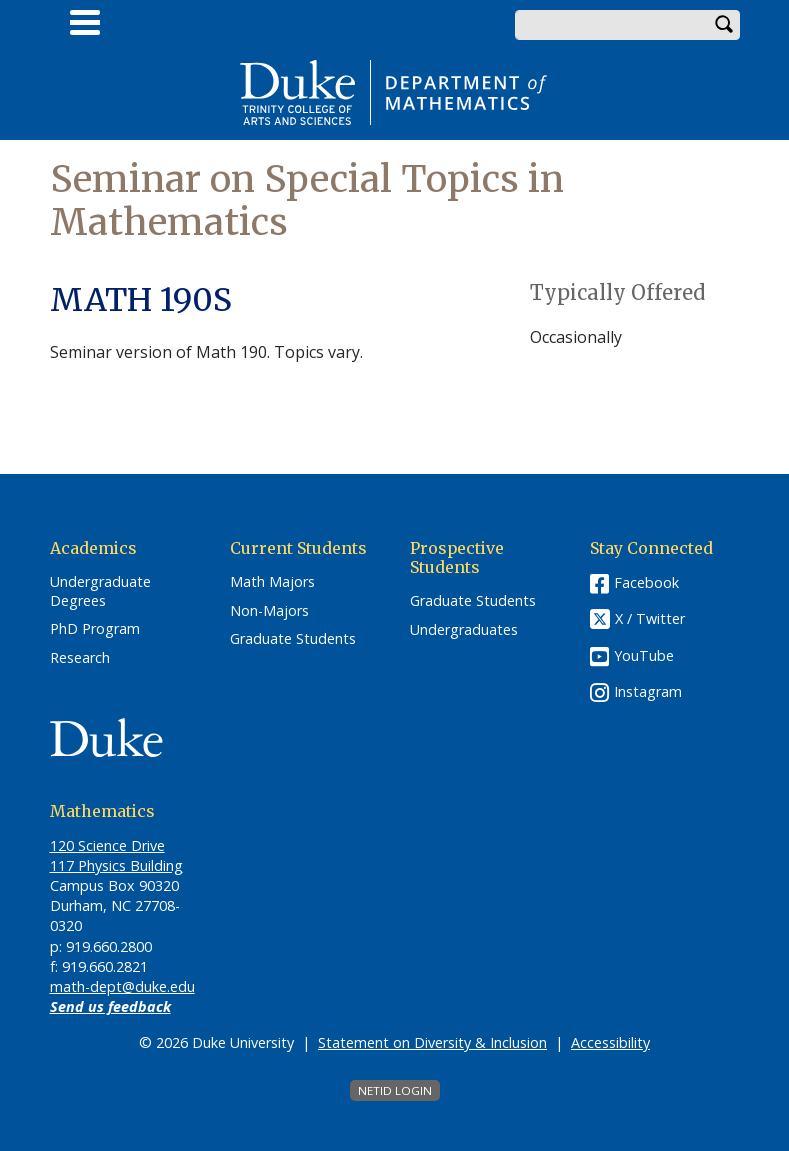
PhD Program (95, 629)
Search (725, 25)
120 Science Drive (107, 845)
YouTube (644, 655)
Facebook (646, 582)
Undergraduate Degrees (100, 591)
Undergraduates (464, 630)
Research (80, 658)
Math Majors (272, 582)
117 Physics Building (116, 865)
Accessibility (610, 1042)
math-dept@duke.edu (122, 986)
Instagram (648, 691)
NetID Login (395, 1090)
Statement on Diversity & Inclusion (432, 1042)
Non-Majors (269, 611)
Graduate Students (293, 639)
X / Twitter (650, 618)
